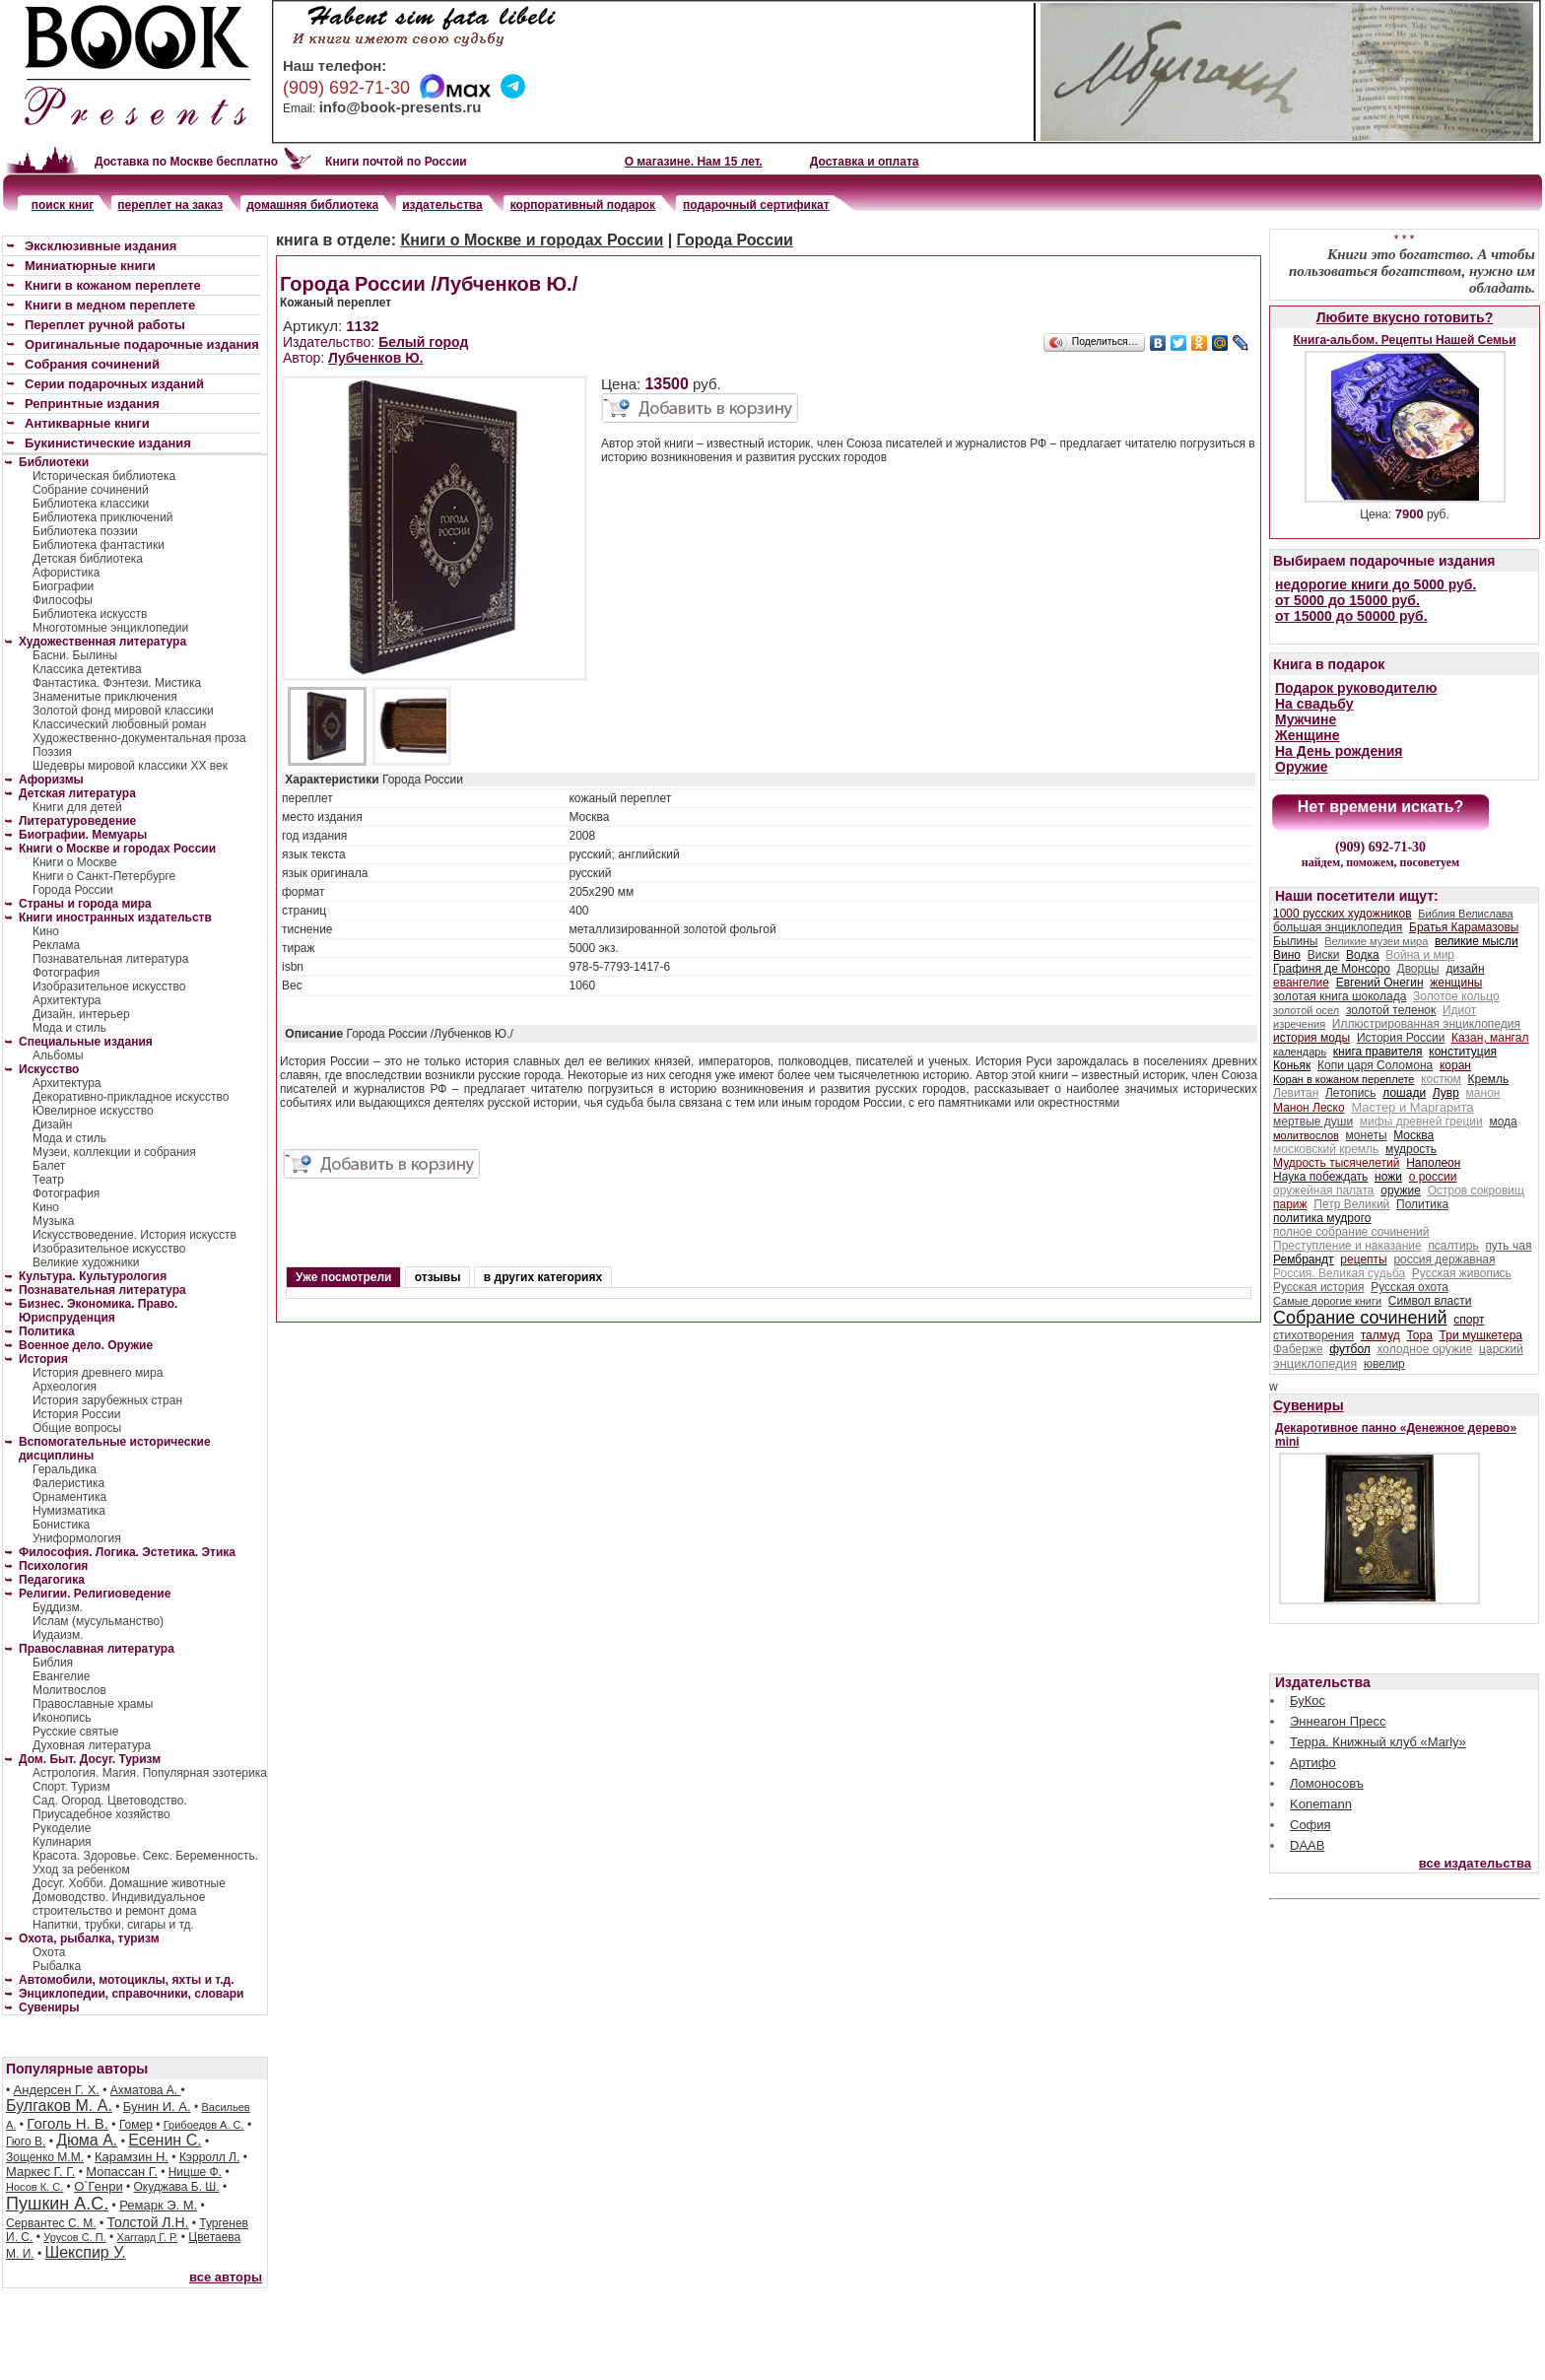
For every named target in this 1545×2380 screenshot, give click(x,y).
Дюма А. (86, 2140)
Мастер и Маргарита (1412, 1107)
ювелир (1384, 1364)
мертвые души (1313, 1121)
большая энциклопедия (1337, 927)
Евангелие (61, 1676)
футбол (1350, 1349)
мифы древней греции (1421, 1121)
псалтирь (1453, 1246)
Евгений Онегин (1380, 982)
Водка (1362, 955)
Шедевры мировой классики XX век (130, 766)
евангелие (1301, 982)
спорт (1468, 1319)
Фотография (66, 973)
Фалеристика (68, 1483)
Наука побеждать (1320, 1177)
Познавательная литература (110, 959)
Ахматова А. (145, 2090)
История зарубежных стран (107, 1400)
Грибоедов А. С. (204, 2125)
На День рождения (1338, 751)
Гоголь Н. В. (67, 2123)
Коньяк (1291, 1065)
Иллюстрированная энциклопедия (1426, 1024)
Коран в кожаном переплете (1343, 1079)
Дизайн (52, 1124)
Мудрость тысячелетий (1336, 1163)
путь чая (1508, 1246)
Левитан (1295, 1093)
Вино (1287, 955)
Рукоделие (62, 1828)
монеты (1366, 1135)
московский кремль (1325, 1149)
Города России (73, 890)
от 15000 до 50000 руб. (1351, 616)
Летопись (1351, 1093)
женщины (1456, 982)
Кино (46, 931)
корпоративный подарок (582, 205)
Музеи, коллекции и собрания (114, 1152)
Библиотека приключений (103, 517)
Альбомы (58, 1055)
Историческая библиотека (104, 476)
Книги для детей (77, 807)
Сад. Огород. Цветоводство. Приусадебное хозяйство (110, 1807)
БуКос (1307, 1700)
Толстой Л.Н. (147, 2222)
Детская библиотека (88, 559)
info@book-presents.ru (400, 107)
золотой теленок (1391, 1010)
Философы (63, 600)
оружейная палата (1324, 1190)
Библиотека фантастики (99, 545)
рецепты (1363, 1259)
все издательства (1475, 1863)
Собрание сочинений (91, 490)
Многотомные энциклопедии (110, 628)
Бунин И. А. (157, 2106)
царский (1501, 1349)
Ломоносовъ (1327, 1783)
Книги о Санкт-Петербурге (104, 876)
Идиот (1459, 1010)
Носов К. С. (34, 2187)
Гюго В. (25, 2141)
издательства (442, 205)
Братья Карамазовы (1463, 927)
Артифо (1313, 1762)
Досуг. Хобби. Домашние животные (129, 1883)
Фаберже (1298, 1349)
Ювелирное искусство (93, 1111)
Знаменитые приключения (105, 697)
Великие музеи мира (1376, 941)
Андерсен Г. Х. (57, 2089)
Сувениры (1308, 1405)
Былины (1295, 941)
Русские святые (75, 1731)
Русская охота (1409, 1287)
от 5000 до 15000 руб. (1347, 600)
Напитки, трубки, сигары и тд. (113, 1925)
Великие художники (86, 1262)
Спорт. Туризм (71, 1787)
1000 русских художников (1342, 913)
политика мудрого (1322, 1218)
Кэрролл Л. (209, 2157)
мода (1502, 1121)
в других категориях (543, 1277)
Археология (65, 1387)
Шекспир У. (85, 2252)
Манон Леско (1309, 1108)
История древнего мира (98, 1373)
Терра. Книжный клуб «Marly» (1378, 1741)
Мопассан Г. (122, 2171)
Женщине (1307, 735)
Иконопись (62, 1718)
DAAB (1307, 1845)
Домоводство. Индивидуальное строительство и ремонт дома (119, 1904)
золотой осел (1306, 1010)
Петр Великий (1351, 1204)
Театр (48, 1180)
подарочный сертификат (756, 205)
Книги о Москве (75, 862)
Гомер (136, 2125)
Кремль (1489, 1079)
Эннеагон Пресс (1337, 1721)
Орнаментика (69, 1497)
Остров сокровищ (1476, 1190)
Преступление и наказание (1347, 1246)
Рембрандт (1303, 1259)
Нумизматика (69, 1511)
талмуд (1380, 1335)
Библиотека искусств (90, 614)
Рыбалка (57, 1966)
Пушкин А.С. (57, 2203)
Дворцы (1418, 969)
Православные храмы (93, 1704)
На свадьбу (1314, 704)
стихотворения (1313, 1335)
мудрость (1411, 1149)
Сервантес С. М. (51, 2223)
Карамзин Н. (131, 2156)
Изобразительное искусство (109, 986)
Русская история (1319, 1287)
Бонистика (61, 1524)
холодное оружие (1425, 1349)
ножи (1388, 1177)
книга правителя (1378, 1051)
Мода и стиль (69, 1028)
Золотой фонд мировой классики (123, 710)
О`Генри (98, 2186)
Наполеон (1433, 1163)
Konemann (1321, 1804)
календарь (1299, 1051)
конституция (1463, 1051)
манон (1483, 1093)
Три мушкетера (1481, 1335)
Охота (49, 1952)
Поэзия (52, 752)
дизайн (1464, 969)
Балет (49, 1166)
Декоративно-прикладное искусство (131, 1097)
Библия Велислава (1465, 913)
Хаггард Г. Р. (147, 2237)
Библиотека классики (91, 503)
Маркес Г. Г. (40, 2171)
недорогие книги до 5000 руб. (1375, 584)
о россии (1433, 1177)
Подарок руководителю (1356, 688)
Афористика (66, 572)
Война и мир (1419, 955)
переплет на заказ (170, 205)
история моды (1311, 1038)
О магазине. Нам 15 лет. (694, 162)
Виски (1324, 955)
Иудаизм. (58, 1635)
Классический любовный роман (119, 724)
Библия (53, 1662)
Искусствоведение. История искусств (134, 1235)
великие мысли (1476, 941)
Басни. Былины (75, 655)
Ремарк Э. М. (158, 2205)
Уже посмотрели (343, 1277)
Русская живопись (1461, 1273)
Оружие (1301, 767)
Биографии (63, 586)
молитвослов (1306, 1135)
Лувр (1446, 1093)
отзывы (438, 1277)
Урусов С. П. (74, 2237)
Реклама (56, 945)
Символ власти (1430, 1301)
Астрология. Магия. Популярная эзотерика (150, 1773)
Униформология (77, 1538)
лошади (1404, 1093)
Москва (1413, 1135)
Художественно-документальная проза (139, 738)
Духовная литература (92, 1745)
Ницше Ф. (195, 2172)
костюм (1441, 1079)
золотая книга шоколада (1339, 996)
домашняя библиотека (312, 205)
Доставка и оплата (864, 162)
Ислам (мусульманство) (98, 1621)
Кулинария (62, 1842)
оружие (1400, 1190)
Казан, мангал (1489, 1038)
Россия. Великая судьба (1339, 1273)
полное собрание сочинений (1351, 1232)
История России (76, 1414)
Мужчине (1305, 719)
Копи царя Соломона (1375, 1065)
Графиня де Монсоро (1331, 969)
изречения (1299, 1024)
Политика (1422, 1204)
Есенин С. (164, 2140)
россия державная (1444, 1259)
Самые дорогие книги (1327, 1301)
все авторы (225, 2277)
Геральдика (65, 1469)
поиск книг (63, 205)
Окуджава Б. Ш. (177, 2187)
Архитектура (67, 1000)
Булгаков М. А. (59, 2105)
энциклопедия (1315, 1363)
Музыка (53, 1221)
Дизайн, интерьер (81, 1014)
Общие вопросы (77, 1428)
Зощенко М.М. (45, 2157)
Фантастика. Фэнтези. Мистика (117, 683)
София (1310, 1824)
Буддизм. (58, 1607)
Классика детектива (87, 669)
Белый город (423, 342)
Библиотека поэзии (85, 531)
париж (1290, 1204)
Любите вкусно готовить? (1404, 317)
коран (1455, 1065)
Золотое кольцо (1456, 996)
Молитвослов (69, 1690)
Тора (1419, 1335)
